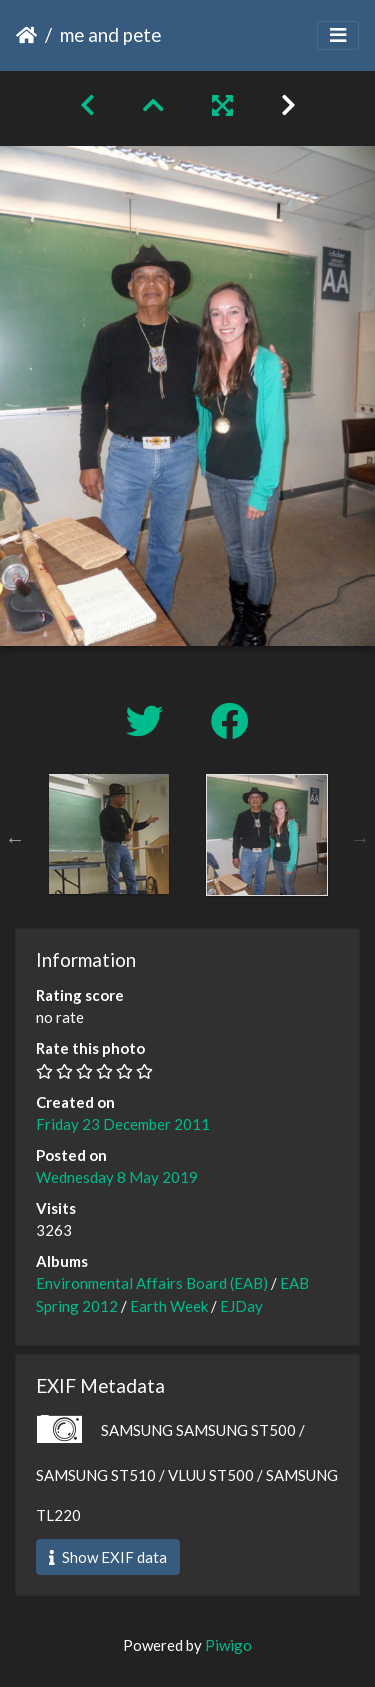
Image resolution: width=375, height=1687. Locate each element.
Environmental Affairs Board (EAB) (152, 1283)
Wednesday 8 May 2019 (117, 1177)
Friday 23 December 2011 (123, 1124)
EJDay (241, 1306)
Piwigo (228, 1645)
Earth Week (169, 1306)
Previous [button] (15, 839)
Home (26, 35)
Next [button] (360, 839)
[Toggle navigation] (338, 35)
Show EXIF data (108, 1557)
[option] (109, 834)
